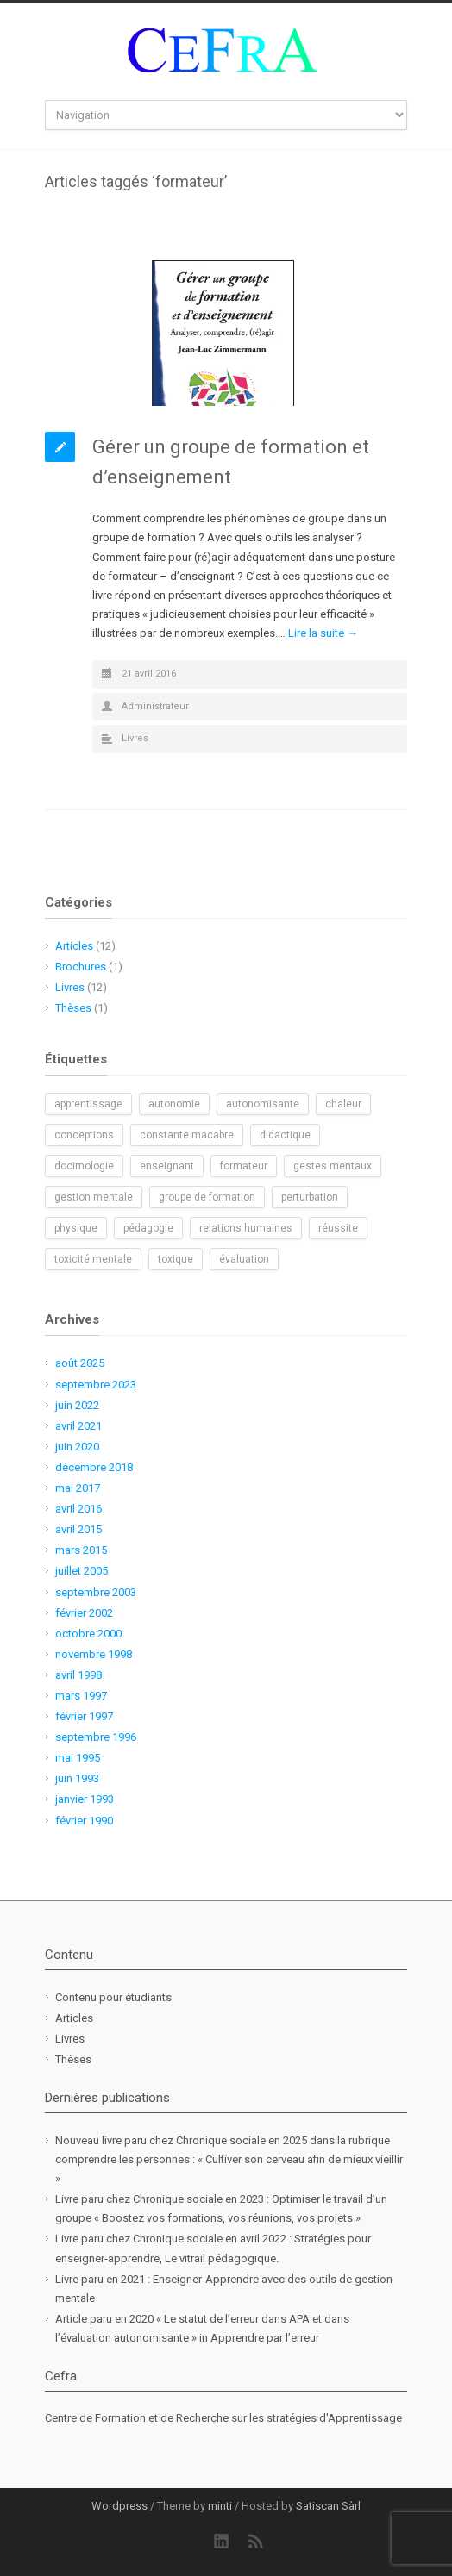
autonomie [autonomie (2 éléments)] (174, 1104)
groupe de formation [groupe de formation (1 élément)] (207, 1197)
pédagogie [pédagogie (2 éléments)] (148, 1228)
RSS (256, 2541)
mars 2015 (81, 1550)
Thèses (73, 1007)
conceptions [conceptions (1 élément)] (84, 1135)
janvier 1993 (84, 1799)
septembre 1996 (95, 1737)
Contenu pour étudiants (113, 1997)
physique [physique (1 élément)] (75, 1228)
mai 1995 (77, 1757)
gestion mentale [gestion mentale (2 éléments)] (93, 1197)
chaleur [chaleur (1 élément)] (343, 1104)
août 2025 (79, 1363)
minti (220, 2505)
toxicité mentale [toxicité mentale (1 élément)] (93, 1259)
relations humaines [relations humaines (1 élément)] (245, 1228)
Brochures (80, 966)
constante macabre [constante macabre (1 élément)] (187, 1135)
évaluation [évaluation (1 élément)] (244, 1259)
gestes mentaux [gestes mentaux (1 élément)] (332, 1166)
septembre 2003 (95, 1592)
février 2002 (84, 1612)
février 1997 (84, 1716)
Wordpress (119, 2505)
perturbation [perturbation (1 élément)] (309, 1197)
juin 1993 (77, 1778)
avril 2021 (78, 1425)
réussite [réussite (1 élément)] (338, 1228)
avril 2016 (78, 1508)
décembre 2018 (94, 1467)
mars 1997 (81, 1695)
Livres (135, 738)
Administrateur (155, 706)
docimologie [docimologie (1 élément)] (84, 1166)
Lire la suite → (323, 633)
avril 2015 (78, 1529)
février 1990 (84, 1820)
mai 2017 (77, 1487)
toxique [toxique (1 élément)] (175, 1259)
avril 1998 (78, 1674)
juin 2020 (77, 1446)
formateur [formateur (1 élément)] (243, 1166)
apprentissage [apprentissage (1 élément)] (88, 1104)
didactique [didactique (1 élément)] (285, 1135)
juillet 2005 (81, 1570)
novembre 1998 (93, 1654)
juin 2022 (77, 1405)
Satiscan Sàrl (328, 2505)
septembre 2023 (95, 1384)
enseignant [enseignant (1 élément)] (167, 1166)
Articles (74, 945)
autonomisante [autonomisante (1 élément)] (262, 1104)
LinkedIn (221, 2541)
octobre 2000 (88, 1633)
